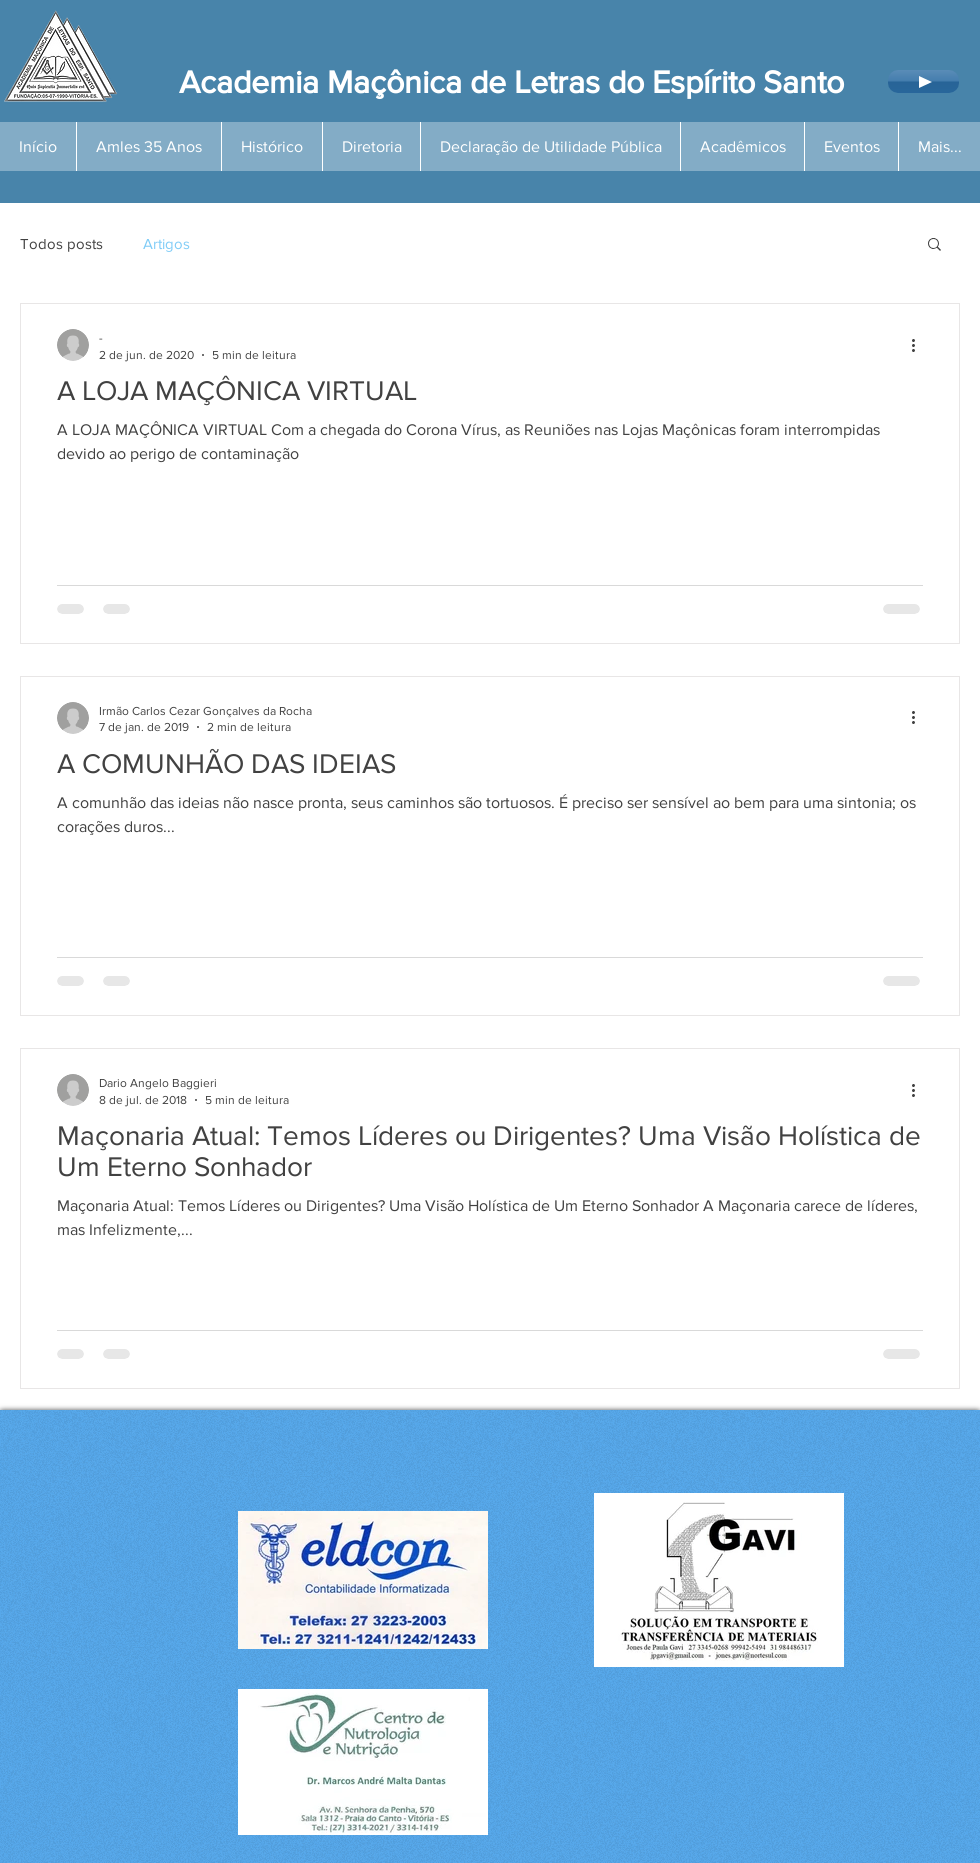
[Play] (923, 81)
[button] (934, 245)
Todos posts (61, 243)
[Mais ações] (920, 345)
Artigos (166, 243)
